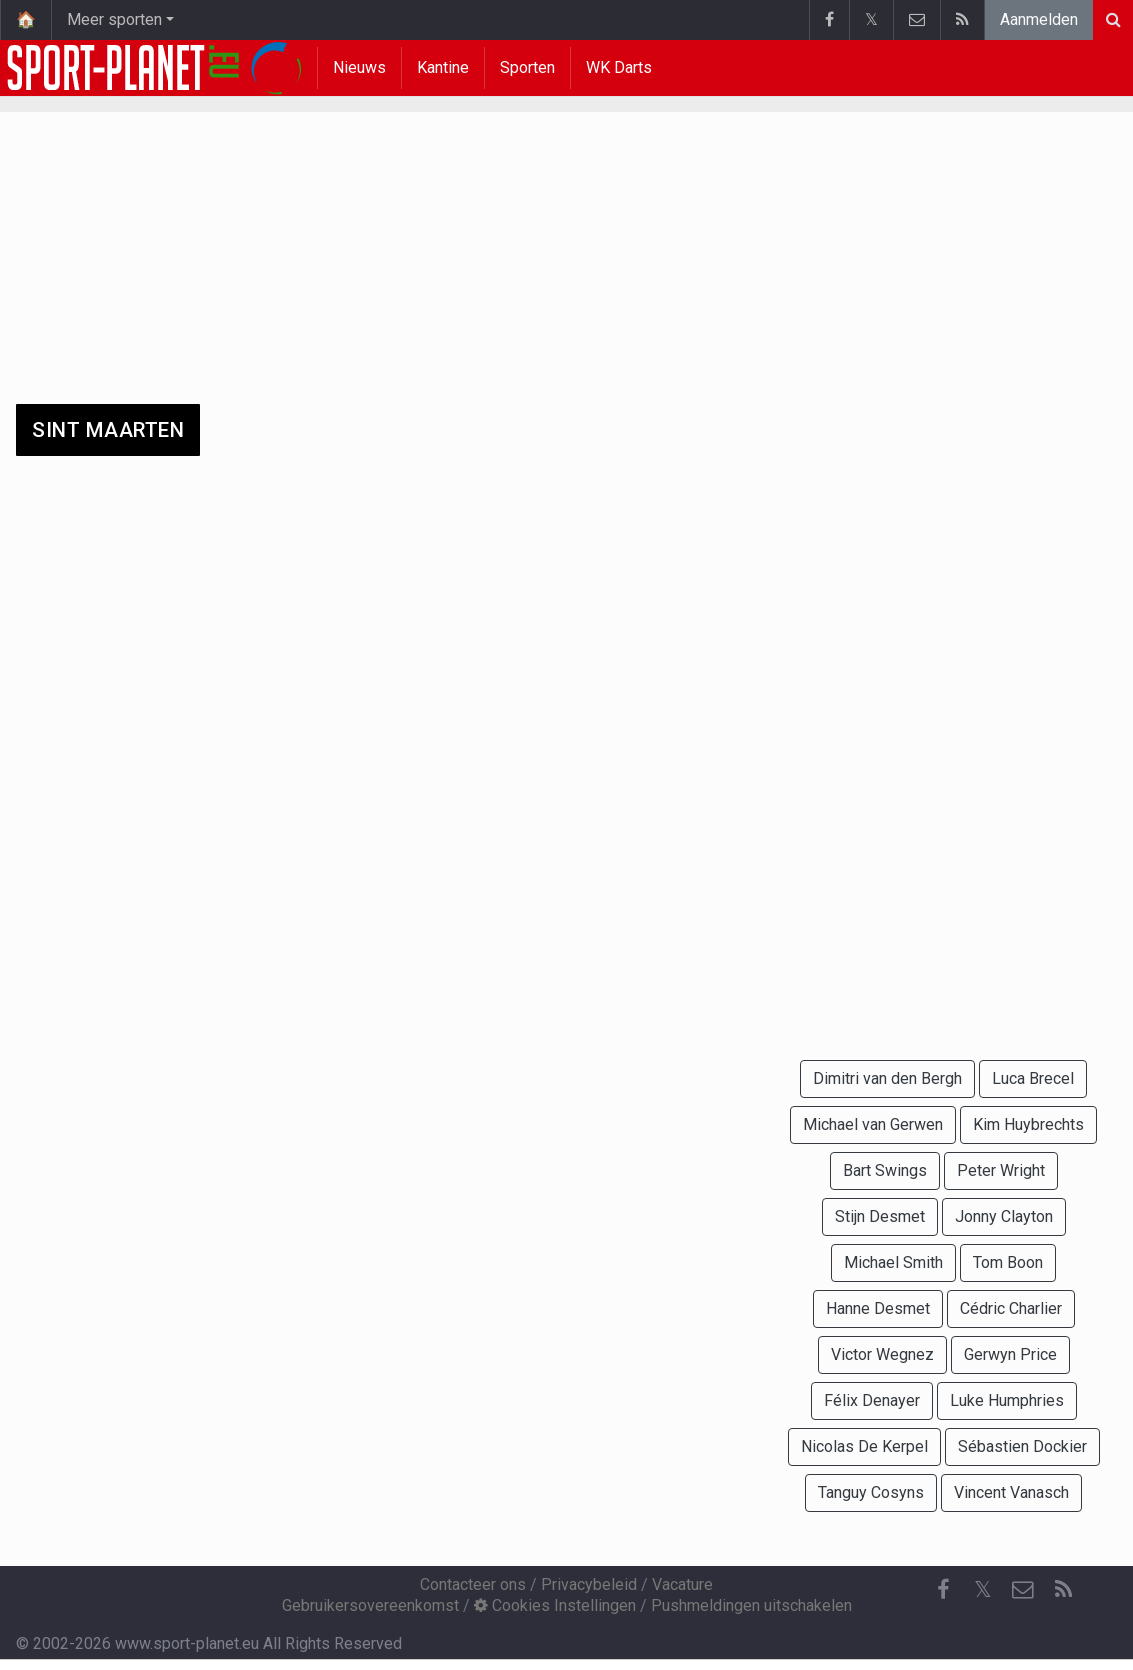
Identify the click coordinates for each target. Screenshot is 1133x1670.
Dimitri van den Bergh (887, 1078)
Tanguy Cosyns (871, 1492)
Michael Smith (893, 1262)
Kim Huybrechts (1028, 1124)
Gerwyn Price (1010, 1354)
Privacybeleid (589, 1584)
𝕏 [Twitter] (983, 1589)
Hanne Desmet (878, 1308)
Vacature (682, 1584)
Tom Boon (1008, 1262)
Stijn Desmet (880, 1216)
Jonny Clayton (1004, 1216)
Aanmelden (1039, 19)
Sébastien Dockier (1022, 1446)
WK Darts (619, 67)
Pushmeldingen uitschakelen (751, 1605)
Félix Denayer (872, 1400)
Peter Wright (1001, 1170)
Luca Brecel (1033, 1078)
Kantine (443, 67)
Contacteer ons (473, 1584)
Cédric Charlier (1011, 1308)
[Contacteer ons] (1023, 1590)
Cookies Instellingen (555, 1605)
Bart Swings (885, 1170)
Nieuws (359, 67)
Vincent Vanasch (1011, 1492)
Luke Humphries (1007, 1400)
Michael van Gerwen (873, 1124)
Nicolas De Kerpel (864, 1446)
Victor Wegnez (882, 1354)
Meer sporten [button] (114, 19)
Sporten (527, 67)
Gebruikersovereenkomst (370, 1605)
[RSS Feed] (1063, 1590)
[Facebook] (943, 1590)
